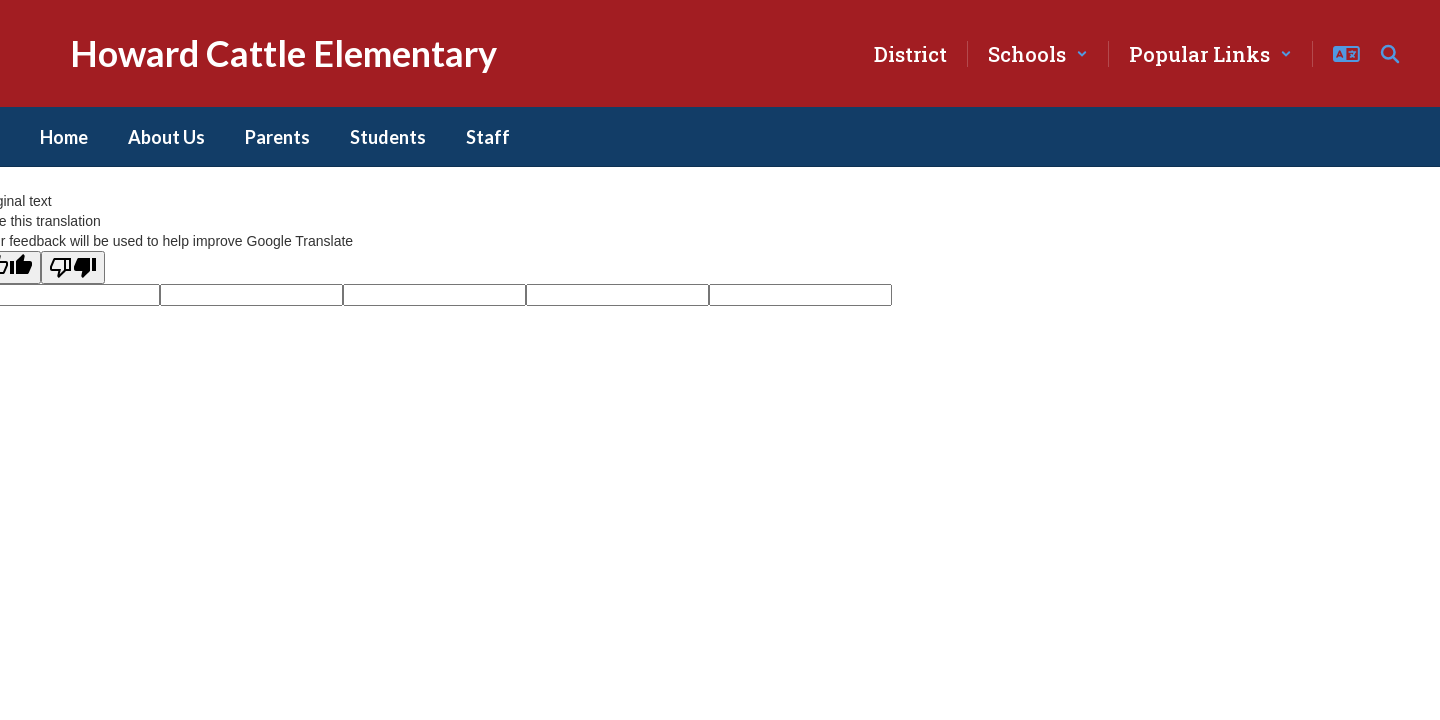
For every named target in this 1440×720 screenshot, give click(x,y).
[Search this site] (1390, 54)
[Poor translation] (73, 267)
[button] (1038, 54)
